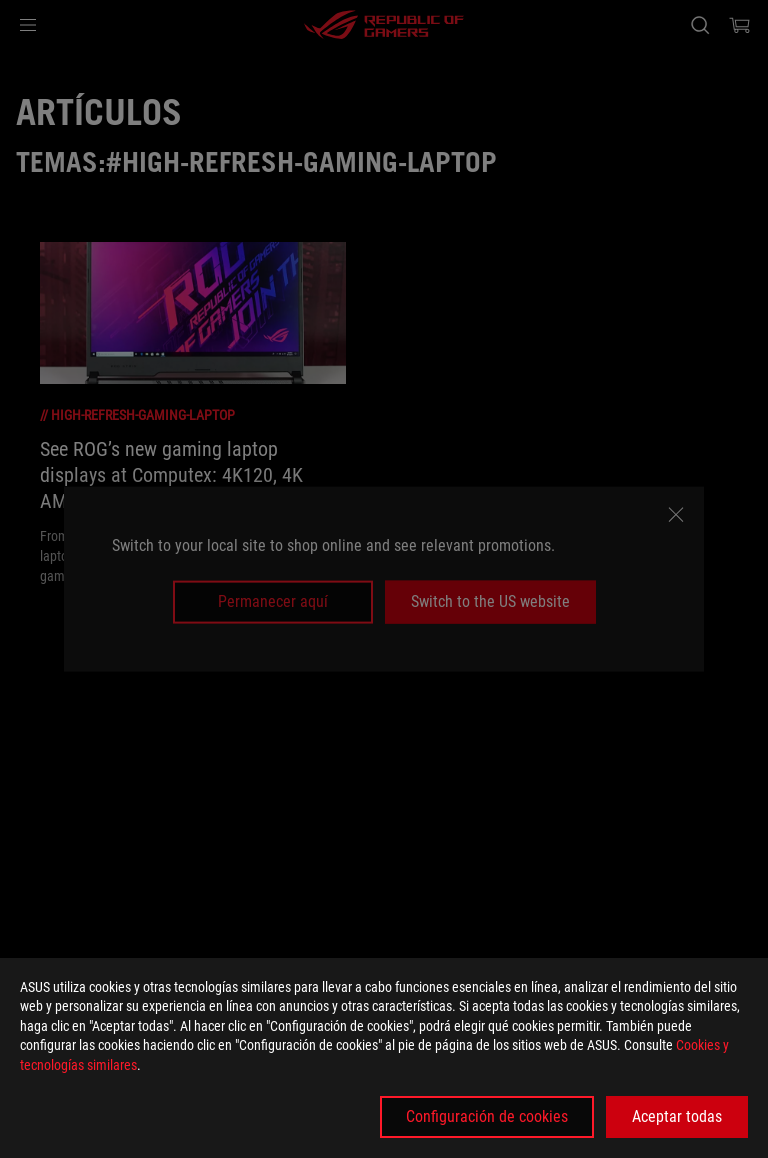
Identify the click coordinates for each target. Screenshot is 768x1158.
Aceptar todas (677, 1116)
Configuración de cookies (487, 1116)
